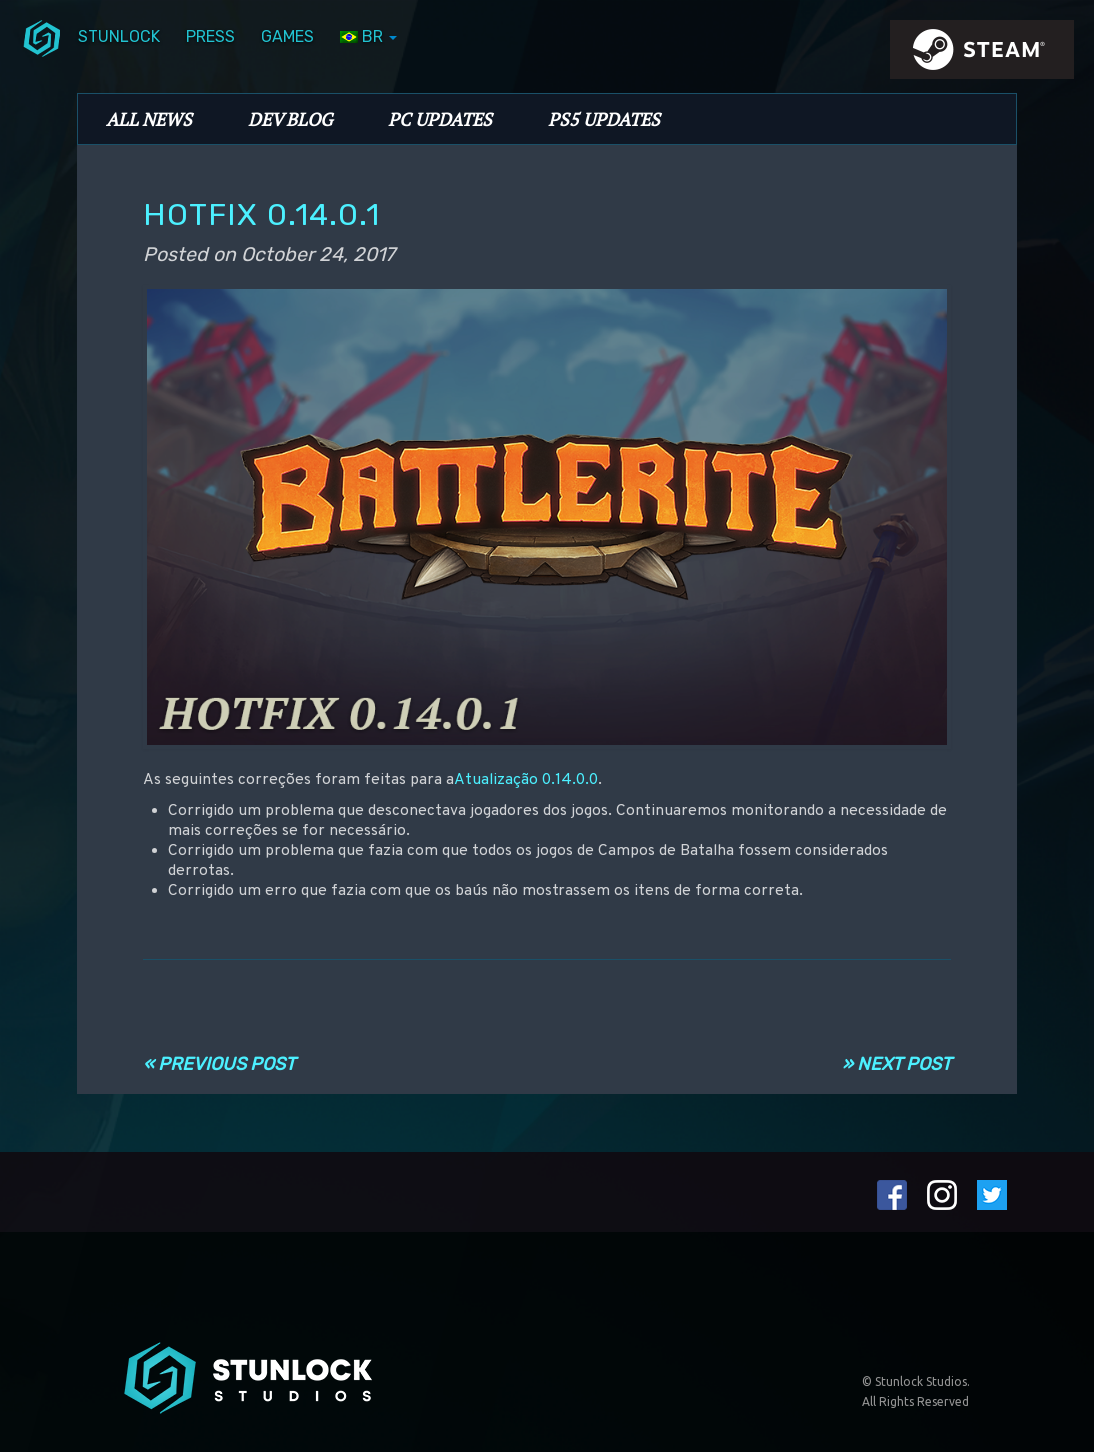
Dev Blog (290, 119)
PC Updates (440, 119)
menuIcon (42, 37)
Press (210, 36)
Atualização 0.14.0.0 (526, 780)
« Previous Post (219, 1064)
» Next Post (896, 1064)
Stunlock (119, 36)
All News (149, 119)
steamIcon (981, 55)
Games (287, 36)
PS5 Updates (604, 119)
